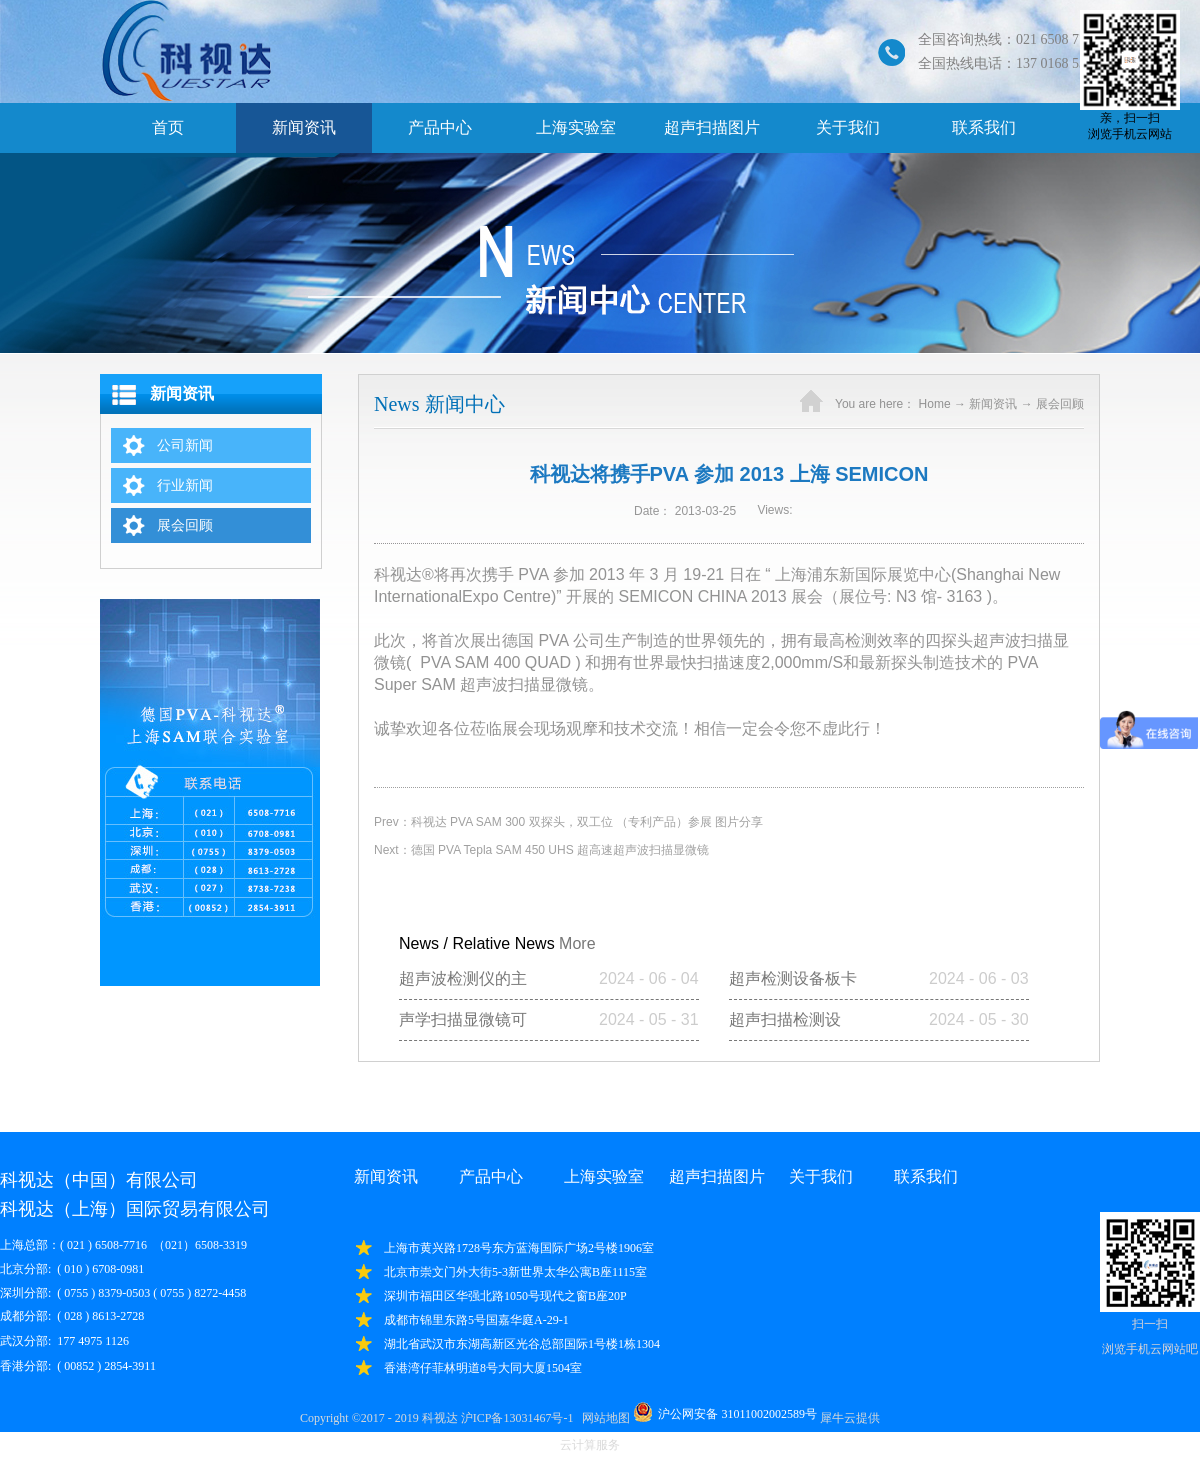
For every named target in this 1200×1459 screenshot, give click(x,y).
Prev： (568, 822)
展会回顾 (1060, 404)
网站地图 (603, 1418)
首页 (168, 127)
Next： (541, 850)
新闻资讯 (993, 404)
